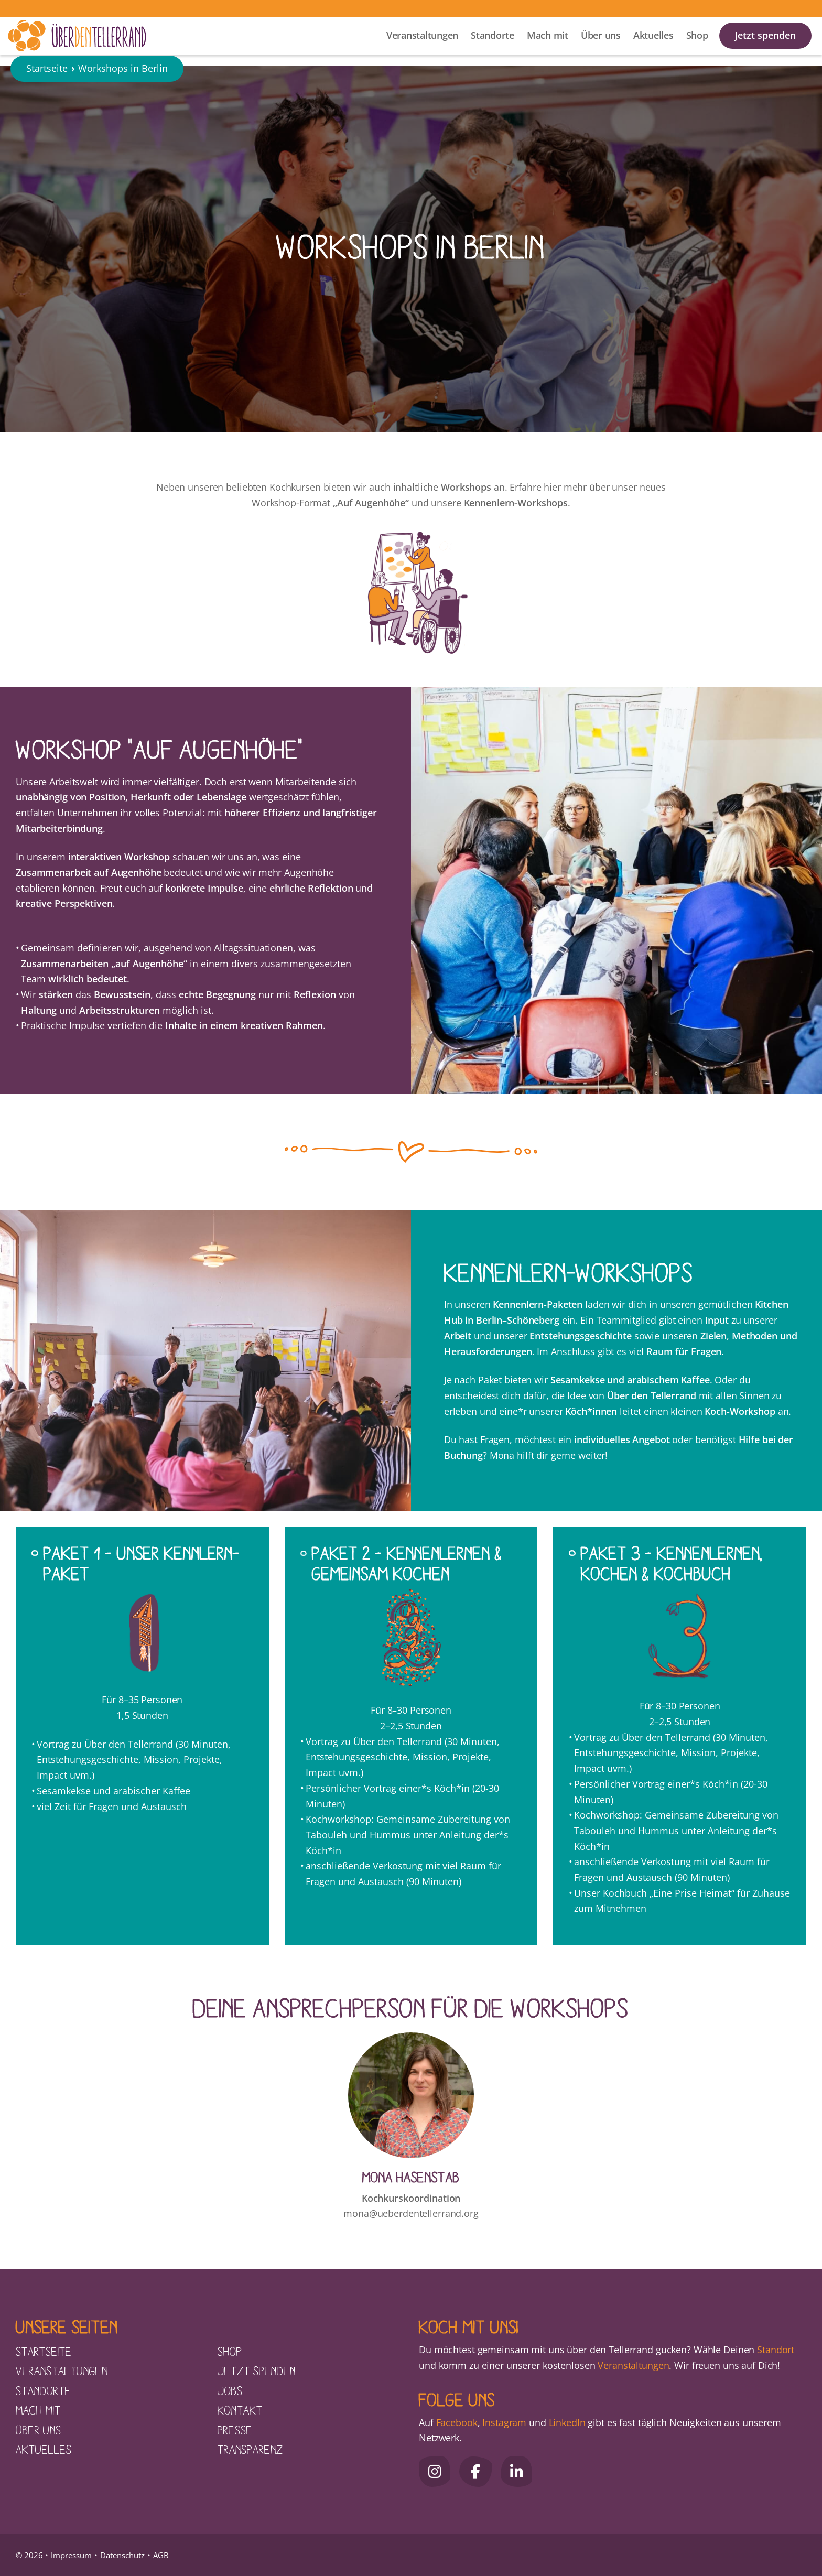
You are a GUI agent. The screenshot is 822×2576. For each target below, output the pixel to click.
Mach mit (547, 42)
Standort (775, 2349)
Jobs (230, 2390)
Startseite (47, 86)
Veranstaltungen (422, 42)
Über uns (601, 42)
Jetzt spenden (765, 42)
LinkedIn (566, 2422)
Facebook (457, 2422)
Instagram (504, 2422)
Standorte (492, 42)
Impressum (71, 2555)
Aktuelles (653, 42)
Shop (697, 42)
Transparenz (250, 2449)
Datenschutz (122, 2555)
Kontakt (240, 2410)
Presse (235, 2429)
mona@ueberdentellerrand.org (411, 2213)
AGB (161, 2555)
